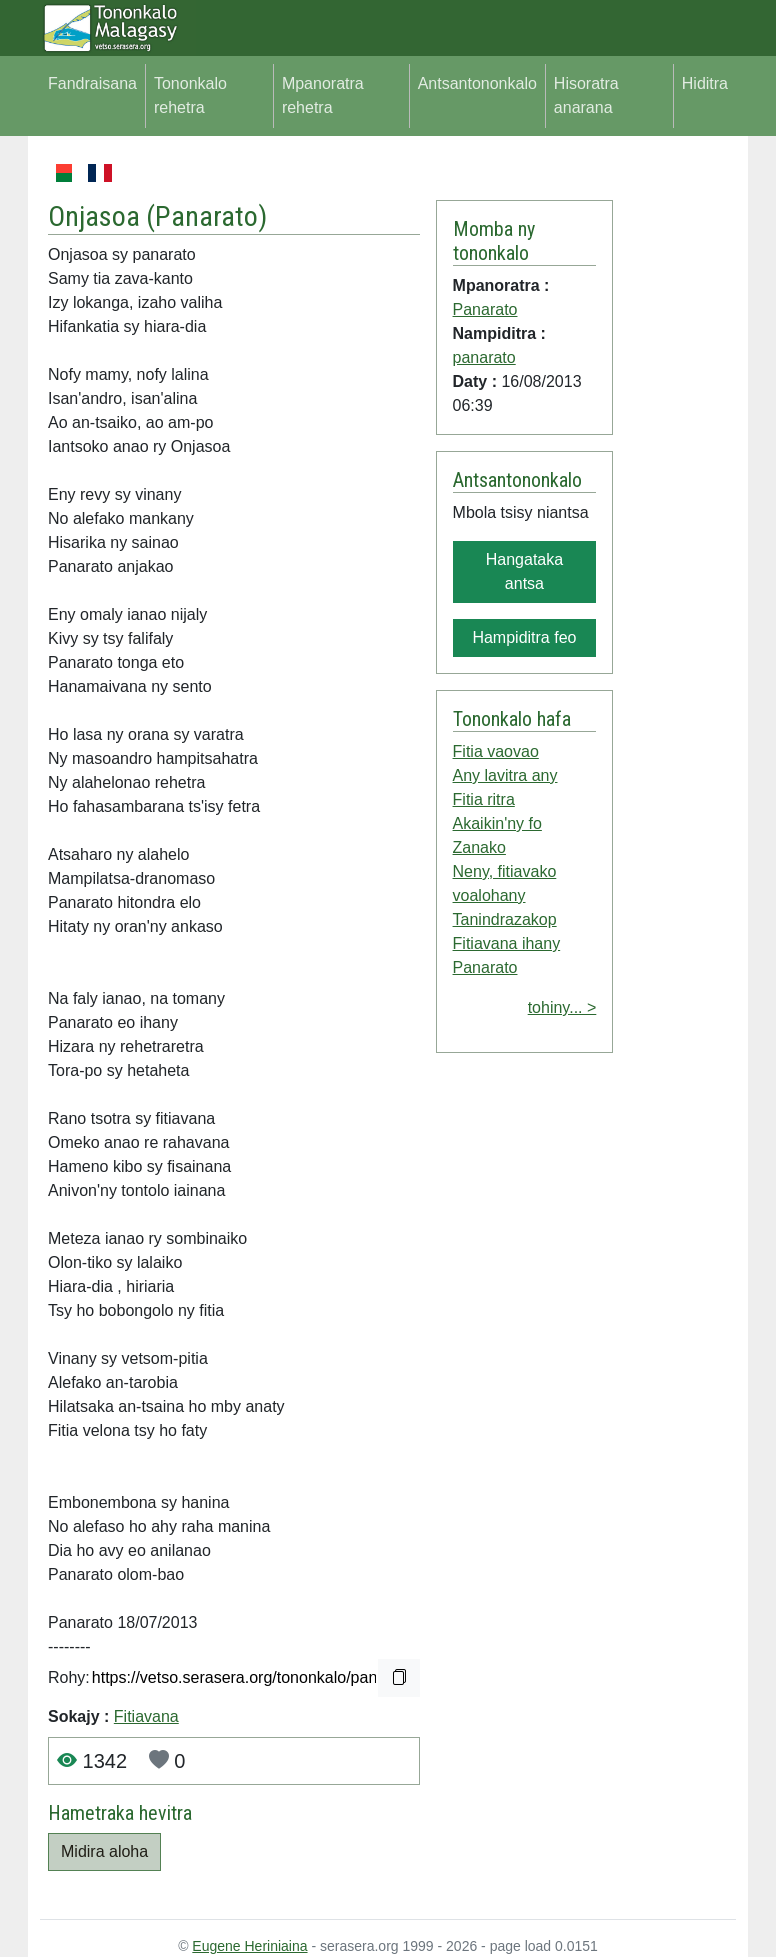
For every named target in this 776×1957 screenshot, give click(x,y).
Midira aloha (104, 1851)
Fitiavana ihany (507, 943)
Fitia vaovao (496, 751)
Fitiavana (146, 1716)
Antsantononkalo (477, 83)
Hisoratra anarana (586, 95)
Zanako (479, 847)
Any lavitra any (505, 775)
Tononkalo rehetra (190, 95)
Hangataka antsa (524, 571)
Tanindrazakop (505, 919)
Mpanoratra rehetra (323, 95)
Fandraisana (92, 83)
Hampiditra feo (524, 637)
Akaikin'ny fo (497, 823)
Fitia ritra (484, 799)
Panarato (206, 216)
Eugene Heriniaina (249, 1946)
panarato (484, 357)
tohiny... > (562, 1007)
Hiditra (705, 83)
